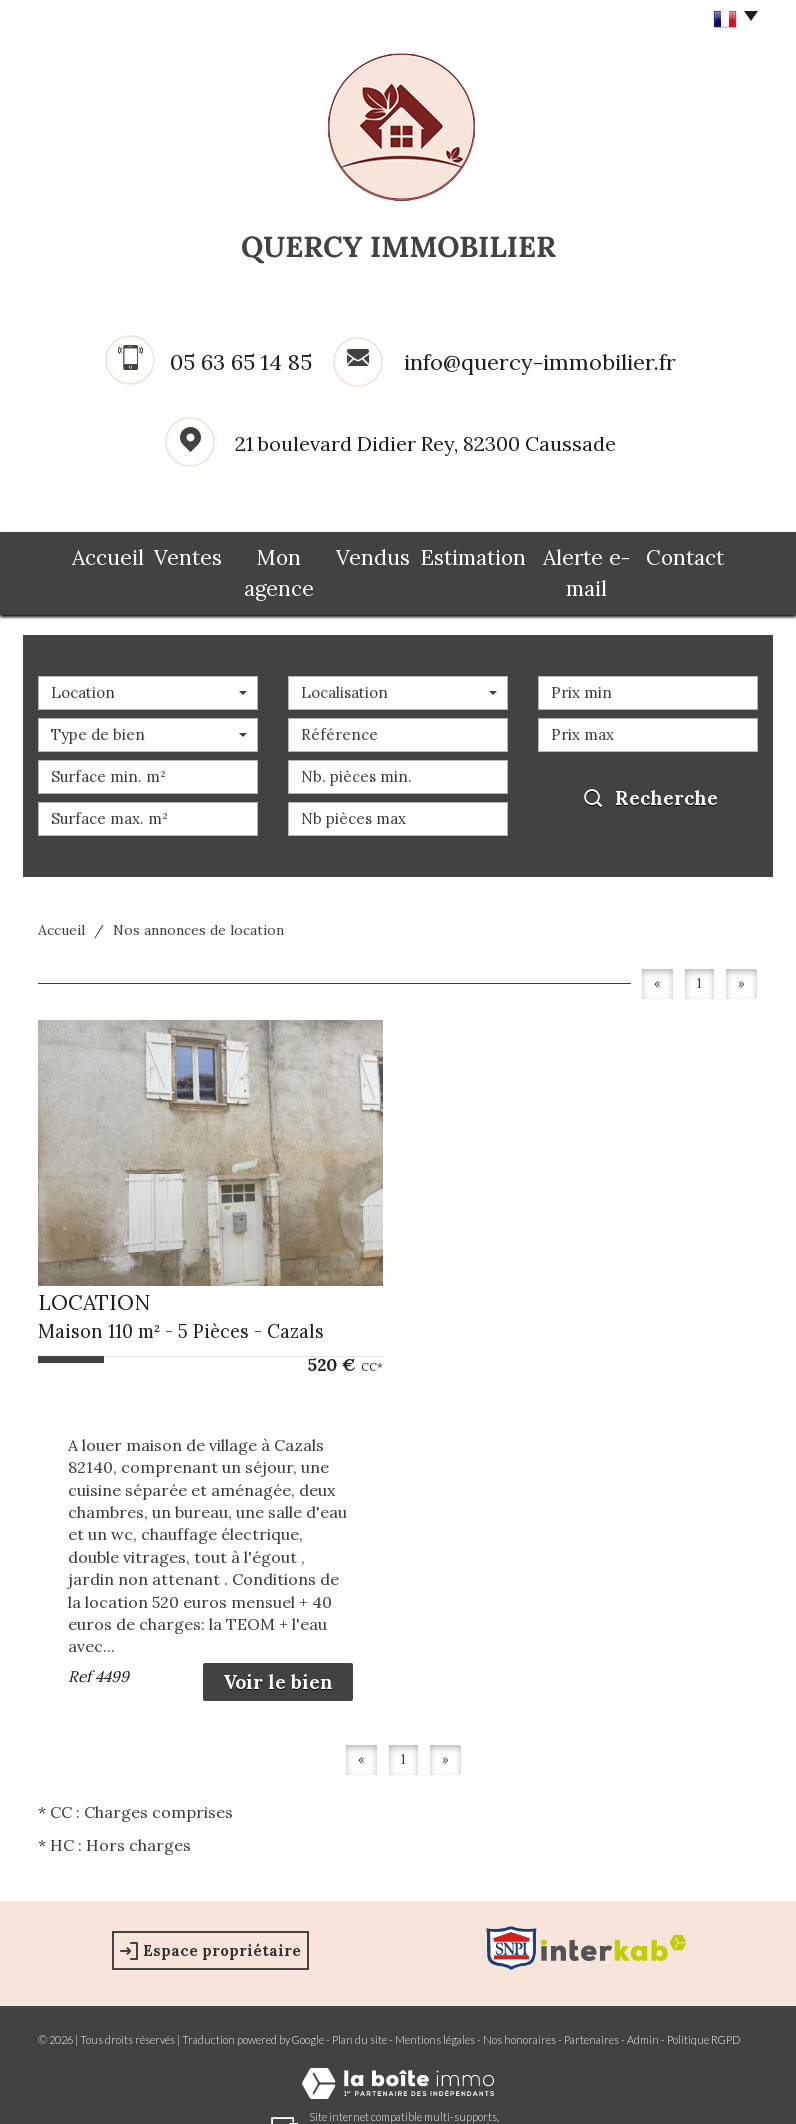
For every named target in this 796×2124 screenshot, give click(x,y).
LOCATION (94, 1269)
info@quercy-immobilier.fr (540, 362)
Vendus (378, 552)
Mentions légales (435, 2006)
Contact (711, 552)
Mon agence (273, 552)
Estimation (479, 552)
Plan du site (359, 2006)
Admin (643, 2006)
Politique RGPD (703, 2006)
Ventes (169, 552)
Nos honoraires (519, 2006)
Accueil (82, 552)
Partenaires (591, 2006)
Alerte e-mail (600, 552)
